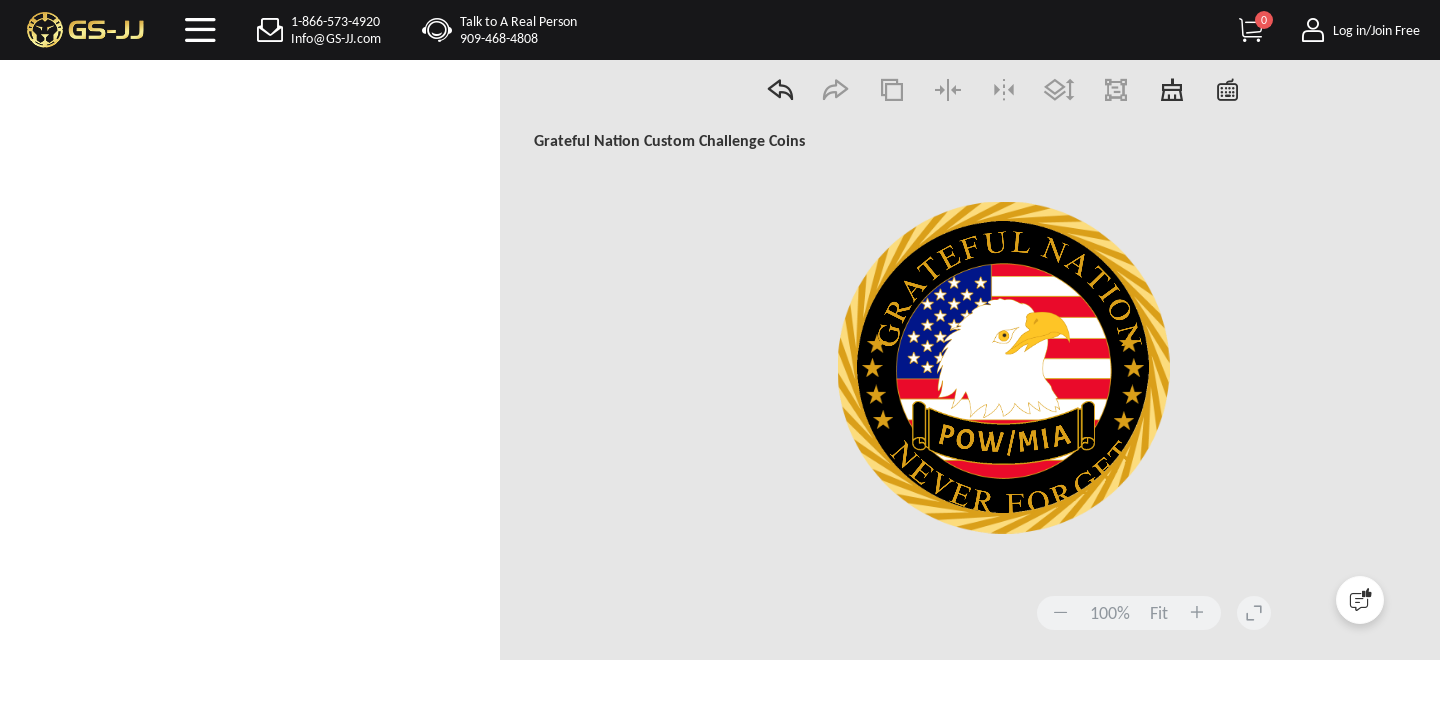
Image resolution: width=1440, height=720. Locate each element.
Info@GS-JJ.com (336, 38)
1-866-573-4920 (335, 21)
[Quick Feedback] (1360, 600)
